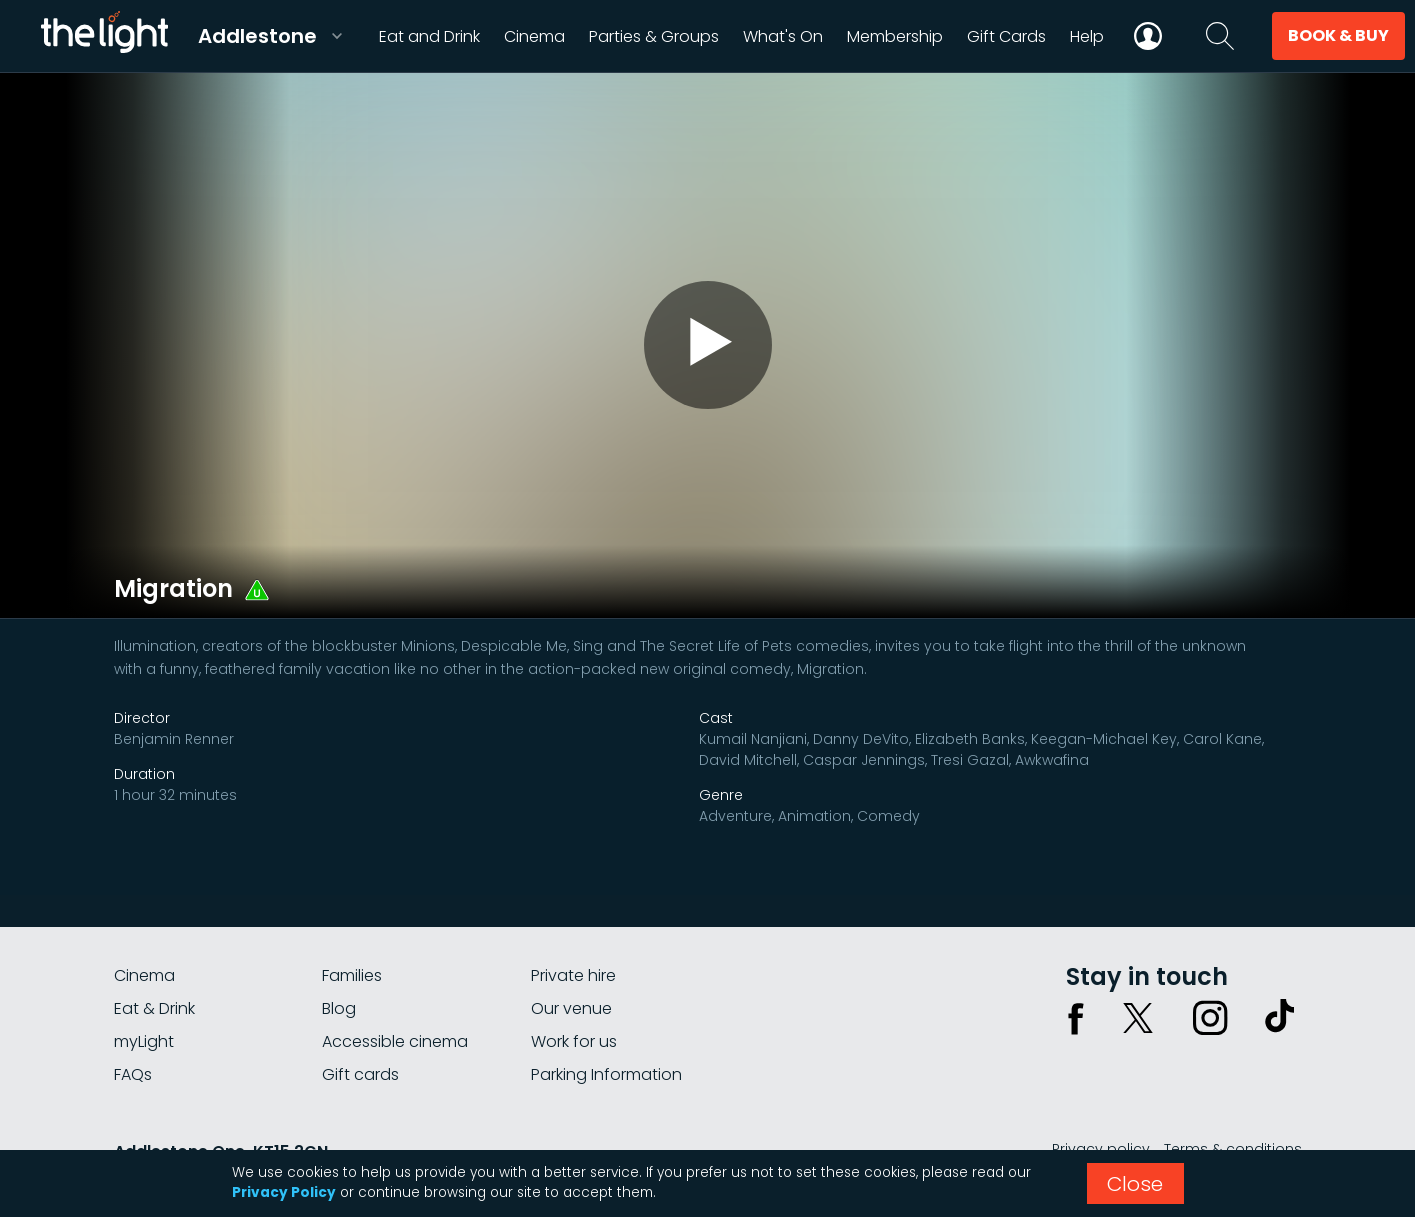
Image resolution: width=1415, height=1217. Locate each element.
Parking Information (606, 1074)
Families (352, 975)
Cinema (144, 975)
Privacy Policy (284, 1192)
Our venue (571, 1008)
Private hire (573, 975)
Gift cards (360, 1074)
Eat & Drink (154, 1008)
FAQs (133, 1074)
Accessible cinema (395, 1041)
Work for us (574, 1041)
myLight (144, 1041)
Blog (339, 1008)
